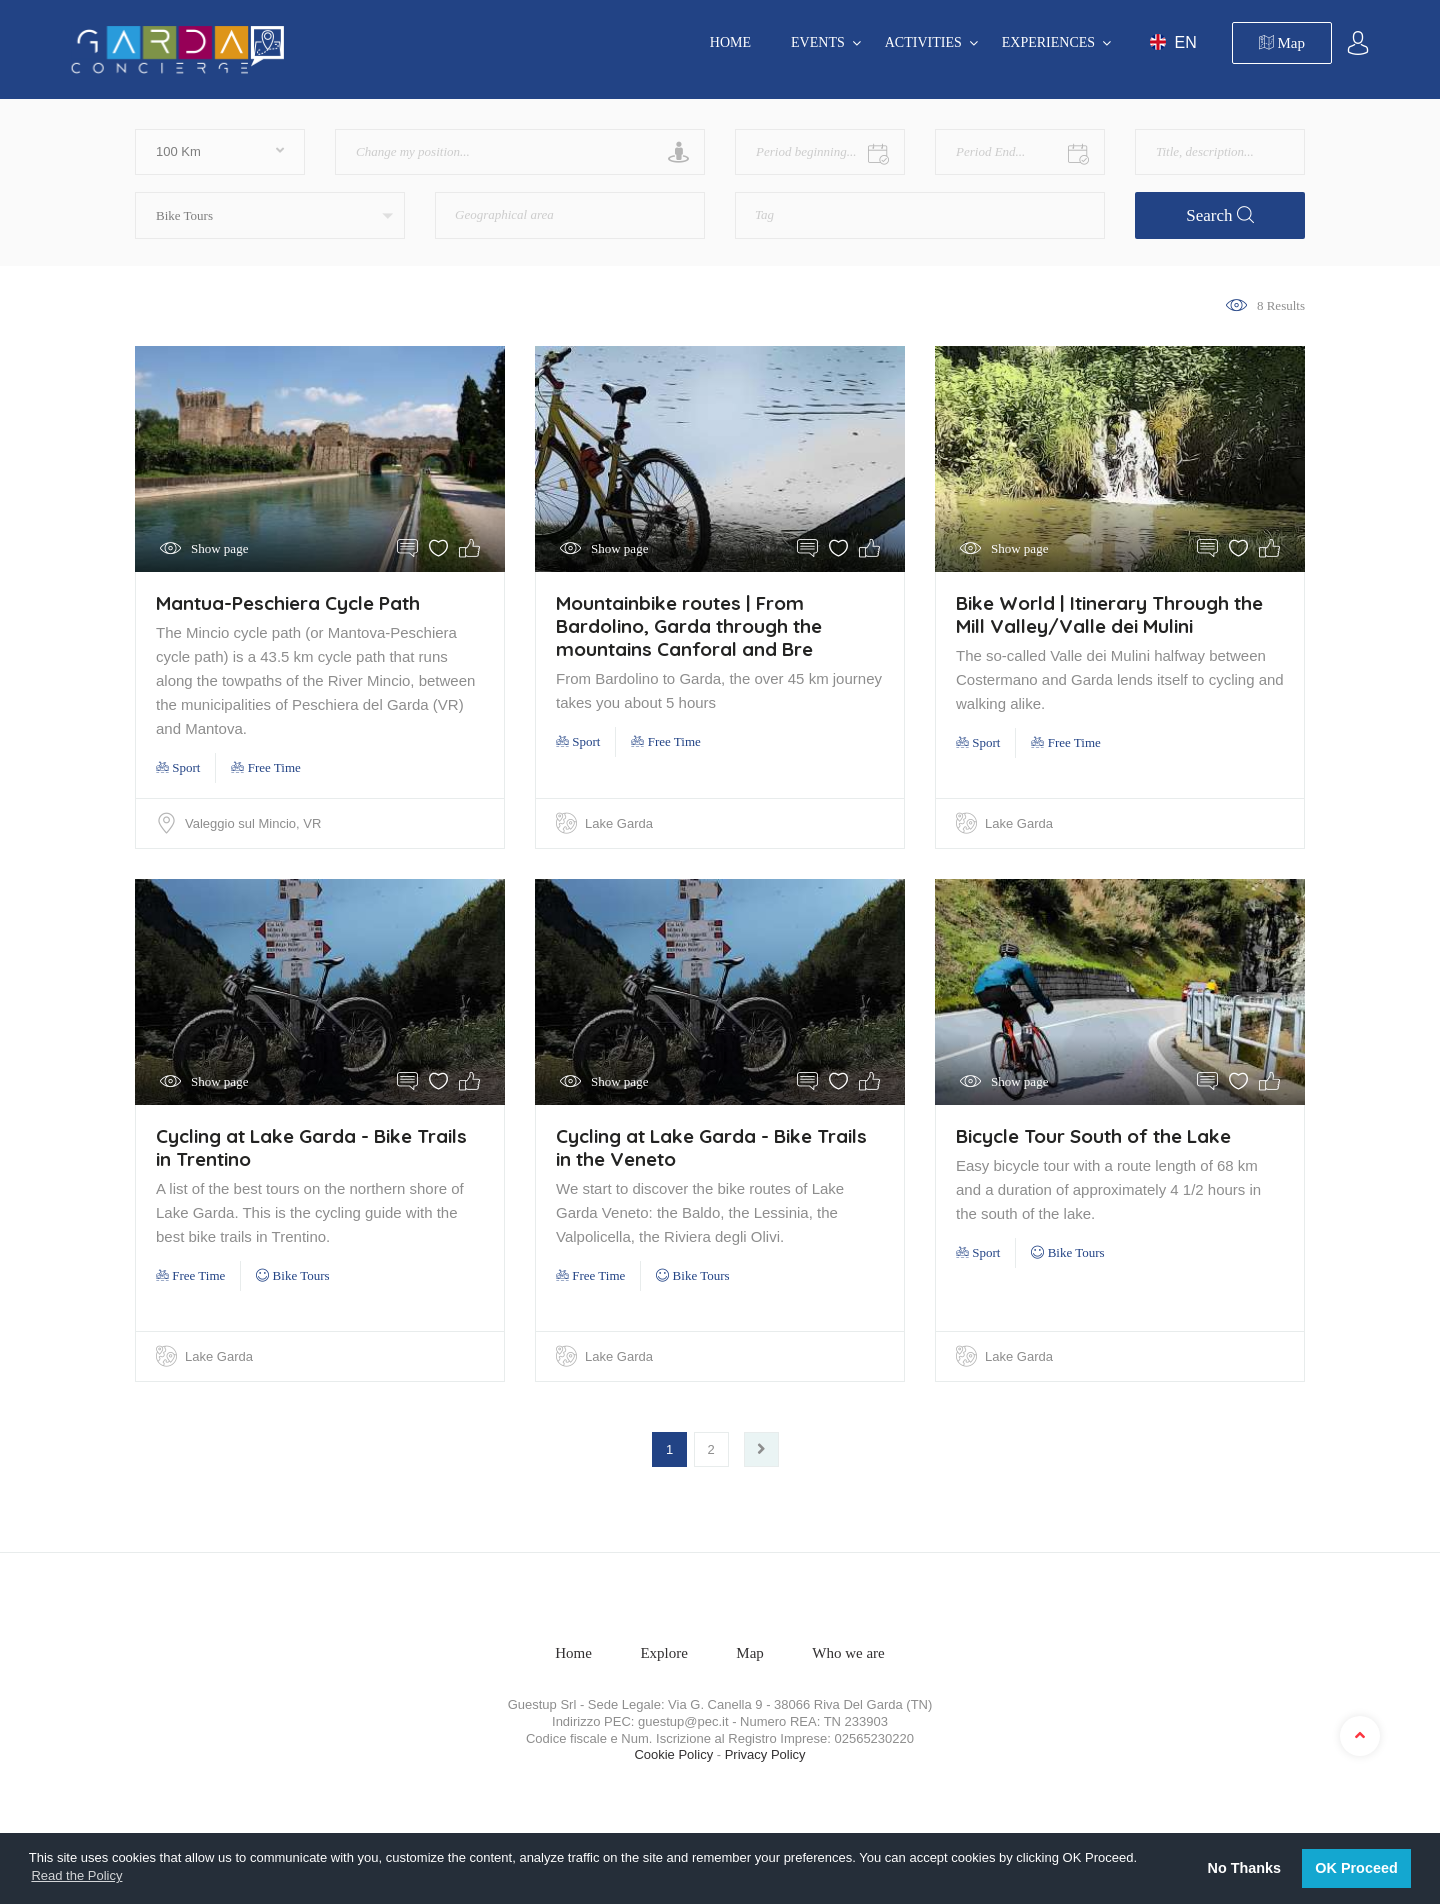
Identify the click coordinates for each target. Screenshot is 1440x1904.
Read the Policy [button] (76, 1875)
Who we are (848, 1653)
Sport (178, 767)
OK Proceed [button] (1356, 1868)
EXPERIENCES (1048, 42)
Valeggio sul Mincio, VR (253, 823)
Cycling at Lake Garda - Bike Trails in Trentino (311, 1147)
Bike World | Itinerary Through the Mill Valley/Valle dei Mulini (1109, 614)
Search (1220, 215)
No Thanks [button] (1245, 1868)
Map (1282, 43)
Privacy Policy (765, 1754)
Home (730, 42)
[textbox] (535, 208)
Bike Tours (292, 1275)
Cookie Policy (673, 1754)
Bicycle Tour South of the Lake (1093, 1136)
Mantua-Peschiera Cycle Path (288, 603)
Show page (219, 548)
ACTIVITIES (923, 42)
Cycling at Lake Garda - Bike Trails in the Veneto (711, 1147)
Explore (663, 1653)
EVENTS (818, 42)
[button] (270, 215)
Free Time (265, 767)
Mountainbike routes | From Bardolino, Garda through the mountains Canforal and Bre (689, 626)
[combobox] (570, 215)
